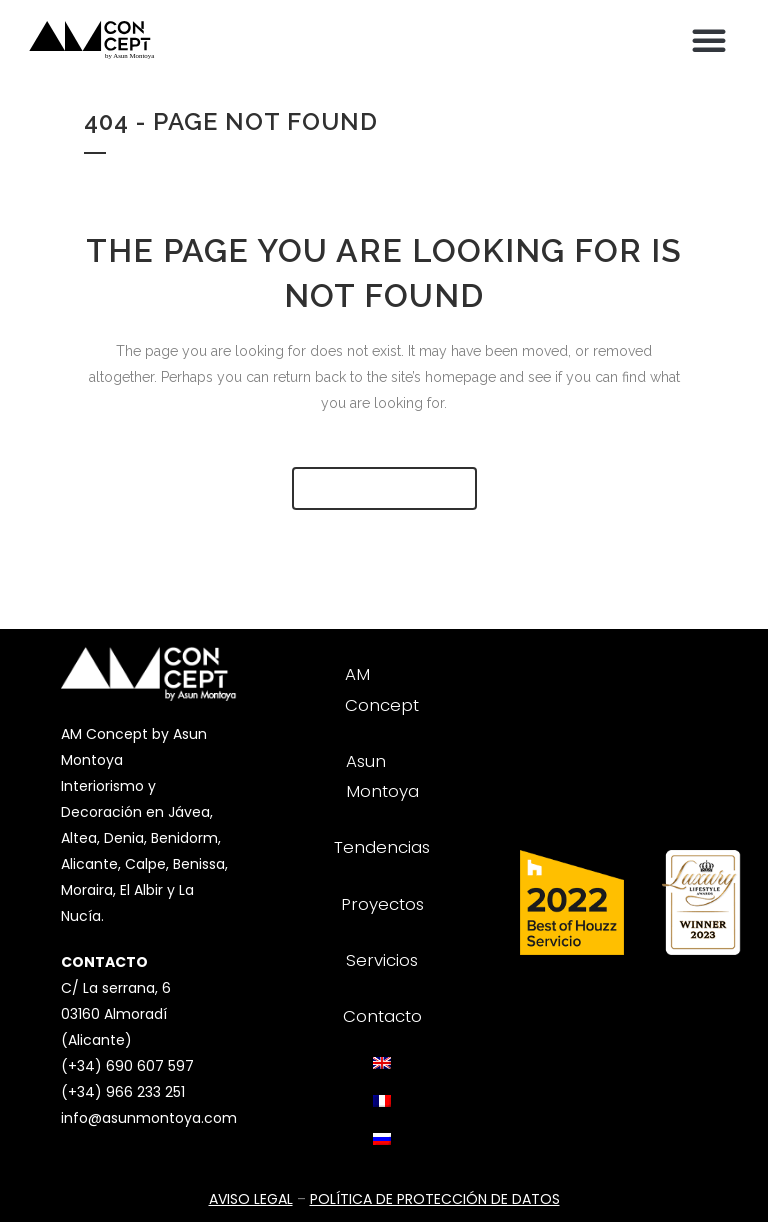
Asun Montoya (382, 776)
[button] (709, 40)
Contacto (382, 1016)
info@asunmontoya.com (149, 1118)
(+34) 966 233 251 (123, 1092)
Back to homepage (384, 488)
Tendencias (382, 847)
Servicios (382, 960)
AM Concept (382, 689)
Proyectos (382, 904)
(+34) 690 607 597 (127, 1066)
